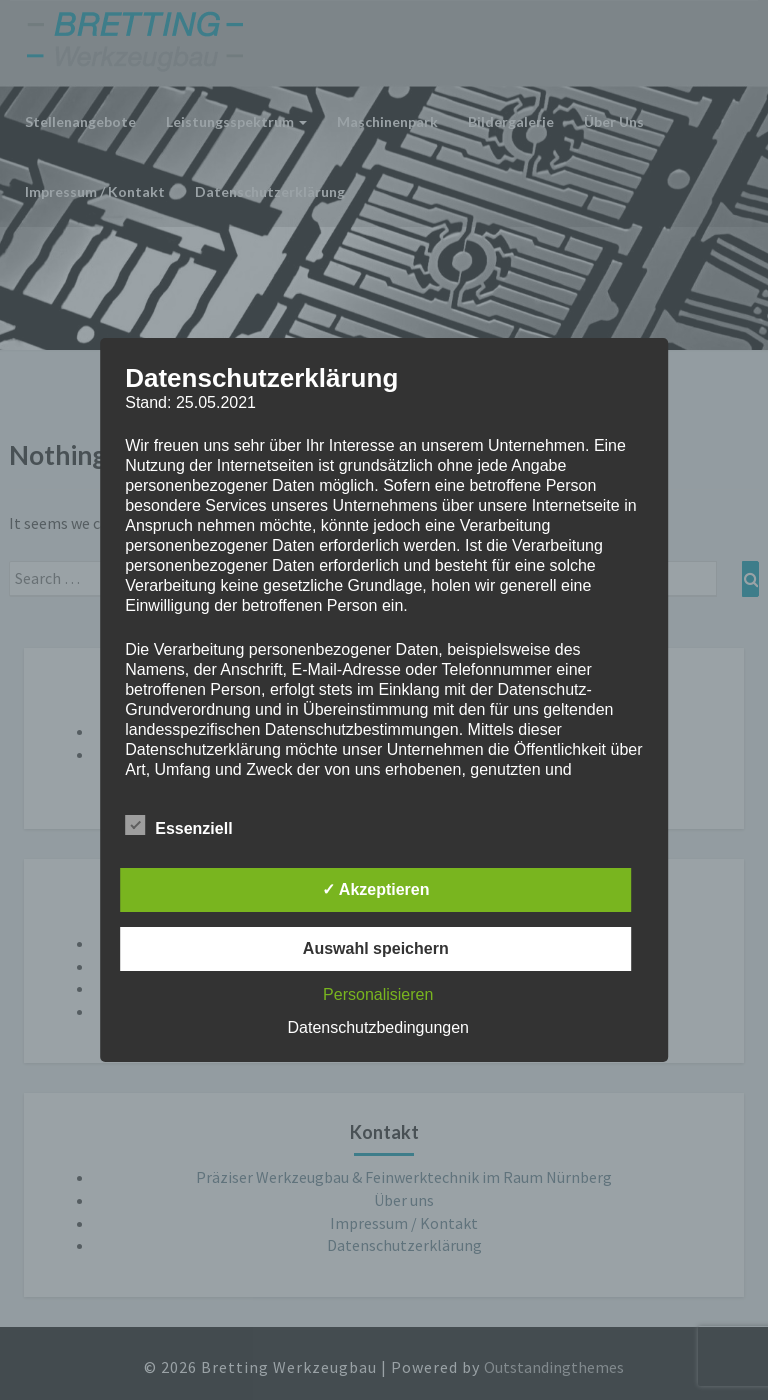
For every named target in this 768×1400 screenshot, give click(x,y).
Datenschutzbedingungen (378, 1027)
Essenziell (178, 826)
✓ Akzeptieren (376, 889)
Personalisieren (378, 994)
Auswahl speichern (376, 948)
